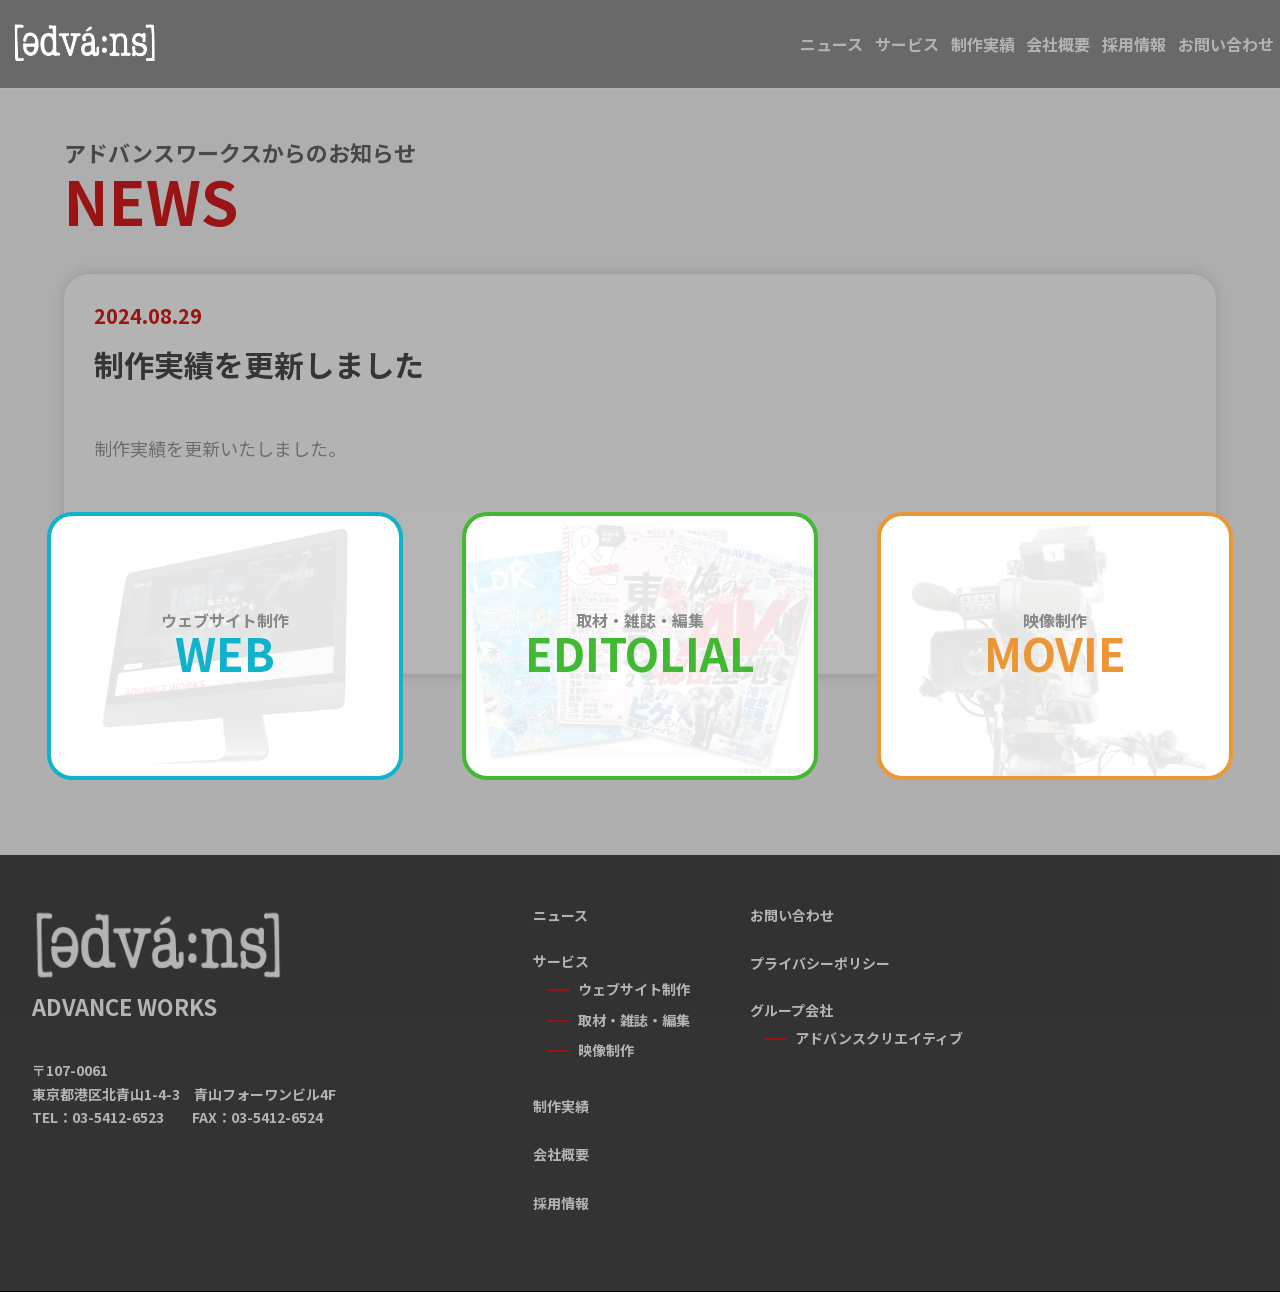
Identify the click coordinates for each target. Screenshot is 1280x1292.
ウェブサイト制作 (634, 989)
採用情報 (1062, 52)
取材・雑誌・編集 (634, 1012)
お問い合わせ (1202, 52)
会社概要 (938, 52)
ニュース (566, 52)
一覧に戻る (640, 734)
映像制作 (606, 1034)
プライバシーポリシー (820, 963)
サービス (690, 52)
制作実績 (814, 52)
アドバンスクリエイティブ (879, 1038)
